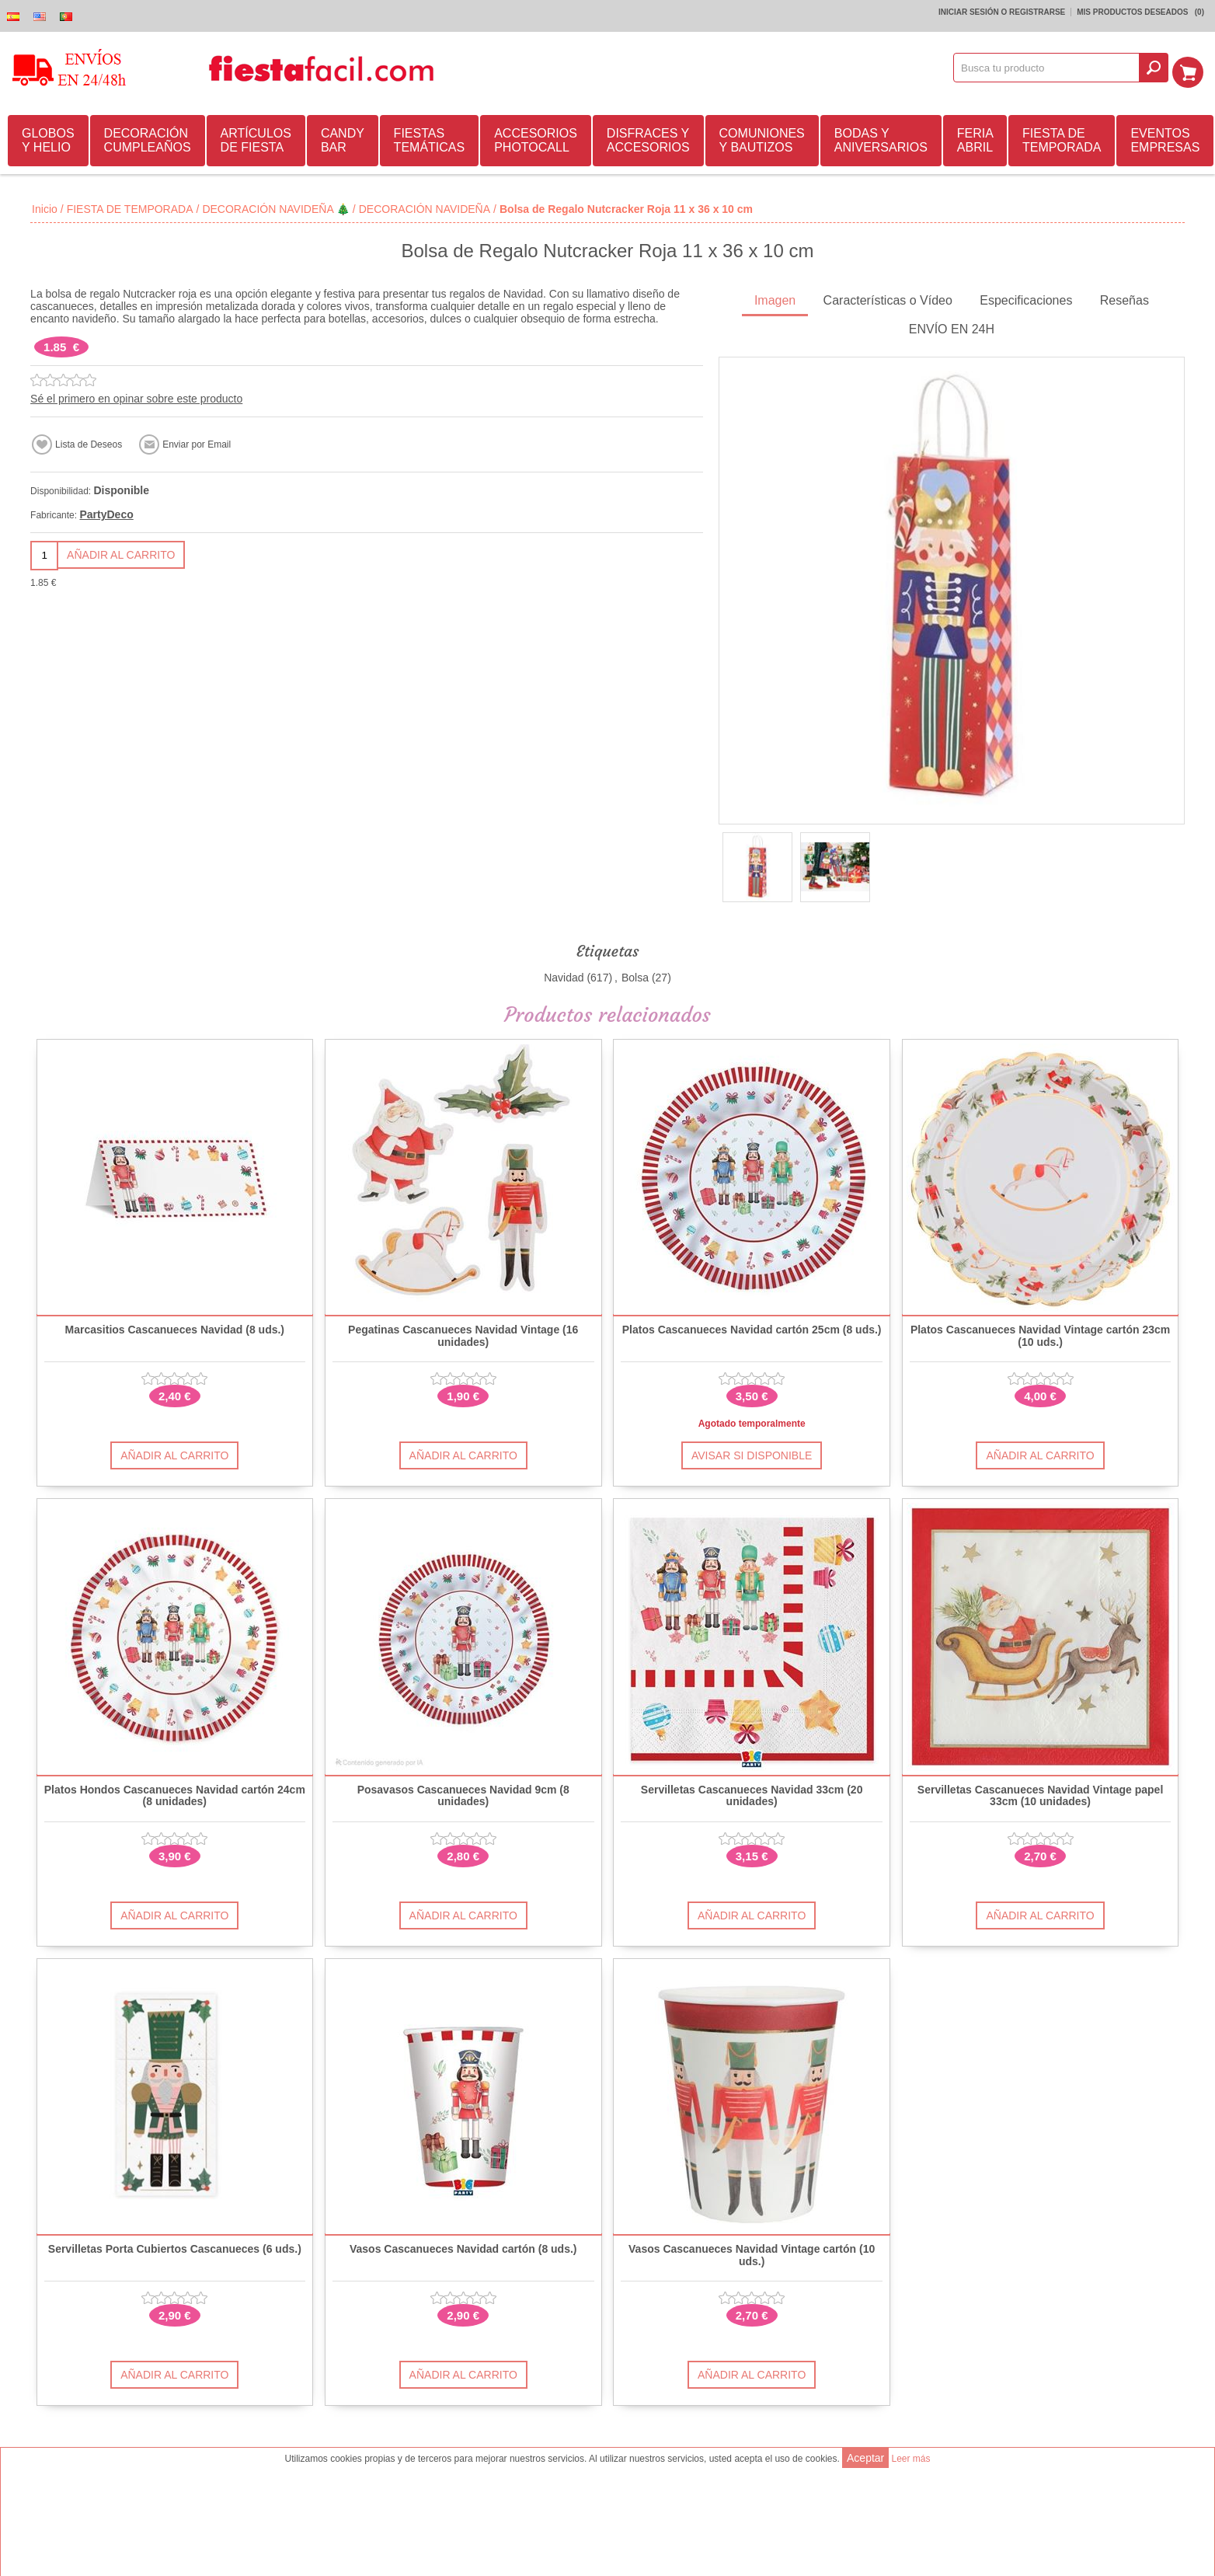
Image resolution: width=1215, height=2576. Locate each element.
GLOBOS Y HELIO (48, 138)
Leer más (910, 2458)
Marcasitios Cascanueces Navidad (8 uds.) (174, 1327)
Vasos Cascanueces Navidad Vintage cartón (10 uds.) (751, 2252)
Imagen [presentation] (774, 298)
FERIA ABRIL (975, 138)
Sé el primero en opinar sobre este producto (136, 396)
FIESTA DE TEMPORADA (1061, 138)
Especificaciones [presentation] (1026, 298)
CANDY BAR (342, 138)
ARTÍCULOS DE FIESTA (256, 138)
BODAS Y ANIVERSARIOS (881, 138)
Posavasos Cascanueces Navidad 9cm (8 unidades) (463, 1793)
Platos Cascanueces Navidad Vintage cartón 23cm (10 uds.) (1040, 1333)
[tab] (775, 299)
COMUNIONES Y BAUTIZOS (762, 138)
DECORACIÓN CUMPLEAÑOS (147, 138)
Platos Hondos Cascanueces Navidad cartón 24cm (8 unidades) (174, 1793)
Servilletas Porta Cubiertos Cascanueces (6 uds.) (174, 2247)
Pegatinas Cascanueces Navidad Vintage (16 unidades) (463, 1333)
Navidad (563, 975)
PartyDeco (106, 512)
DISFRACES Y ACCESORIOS (648, 138)
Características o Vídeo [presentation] (887, 298)
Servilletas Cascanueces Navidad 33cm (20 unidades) (752, 1793)
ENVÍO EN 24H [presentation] (951, 326)
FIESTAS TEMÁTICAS (429, 138)
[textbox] (1052, 67)
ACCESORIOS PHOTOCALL (535, 138)
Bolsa (635, 975)
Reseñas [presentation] (1124, 298)
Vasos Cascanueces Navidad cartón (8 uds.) (463, 2247)
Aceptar (865, 2458)
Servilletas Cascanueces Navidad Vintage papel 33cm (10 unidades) (1040, 1793)
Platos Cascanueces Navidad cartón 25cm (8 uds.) (752, 1327)
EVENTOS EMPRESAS (1164, 138)
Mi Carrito (1192, 67)
